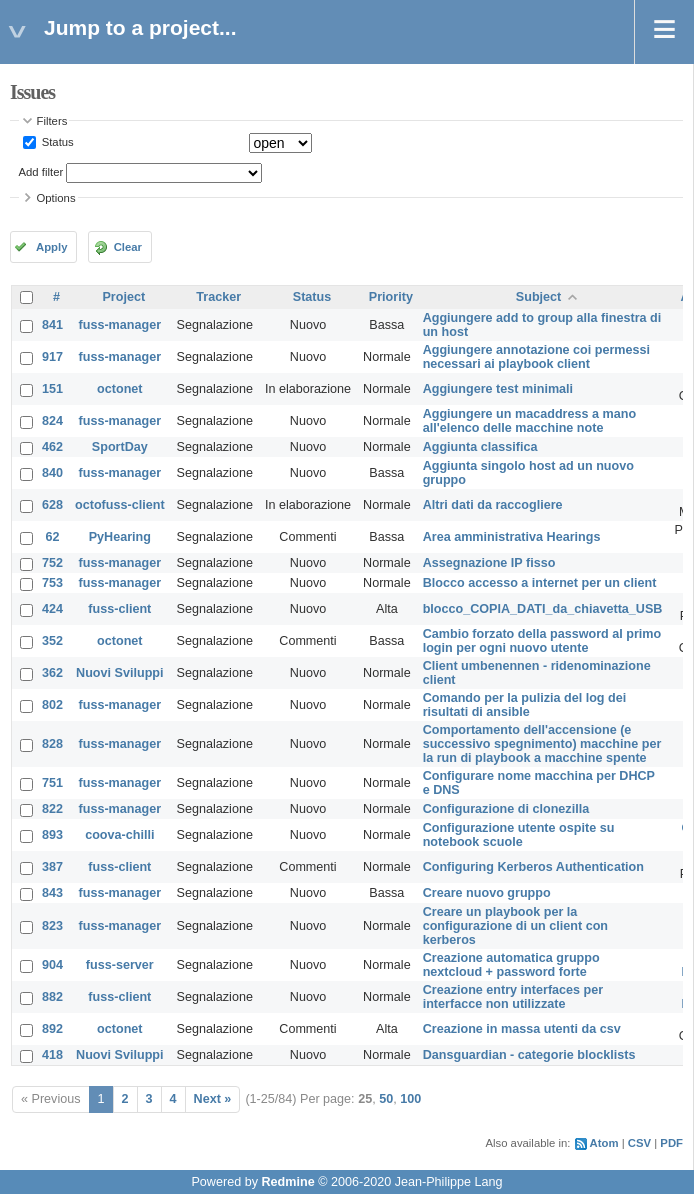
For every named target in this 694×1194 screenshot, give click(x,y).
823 (52, 926)
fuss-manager (120, 325)
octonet (119, 389)
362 (52, 673)
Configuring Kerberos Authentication (533, 867)
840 (52, 473)
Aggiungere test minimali (498, 389)
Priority (391, 297)
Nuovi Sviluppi (119, 673)
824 (52, 421)
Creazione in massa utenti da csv (522, 1029)
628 (52, 505)
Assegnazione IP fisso (489, 563)
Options (56, 198)
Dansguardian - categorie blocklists (529, 1055)
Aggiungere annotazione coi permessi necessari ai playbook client (536, 357)
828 (52, 744)
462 (52, 447)
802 (52, 705)
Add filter (41, 172)
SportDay (120, 447)
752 (52, 563)
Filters (52, 121)
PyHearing (120, 537)
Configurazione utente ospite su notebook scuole (519, 835)
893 (52, 835)
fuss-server (120, 965)
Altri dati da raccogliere (493, 505)
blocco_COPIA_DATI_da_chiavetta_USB (543, 609)
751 (52, 783)
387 (52, 867)
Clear (128, 247)
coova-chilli (119, 835)
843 (52, 893)
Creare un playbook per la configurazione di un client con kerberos (515, 926)
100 (410, 1099)
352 (52, 641)
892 (52, 1029)
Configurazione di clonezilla (506, 809)
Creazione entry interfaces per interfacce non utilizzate (513, 997)
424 (52, 609)
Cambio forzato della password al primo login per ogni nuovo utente (542, 641)
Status (56, 142)
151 (52, 389)
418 (52, 1055)
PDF (671, 1143)
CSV (639, 1143)
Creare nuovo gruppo (487, 893)
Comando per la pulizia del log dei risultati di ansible (525, 705)
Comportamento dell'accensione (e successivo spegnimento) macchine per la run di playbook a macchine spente (542, 744)
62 (53, 537)
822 (52, 809)
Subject (539, 297)
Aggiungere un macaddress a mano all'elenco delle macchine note (529, 421)
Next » (213, 1099)
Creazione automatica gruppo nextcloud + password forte (511, 965)
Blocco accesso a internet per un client (540, 583)
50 (386, 1099)
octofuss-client (120, 505)
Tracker (218, 297)
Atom (604, 1143)
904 (52, 965)
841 (52, 325)
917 (52, 357)
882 (52, 997)
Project (123, 297)
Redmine (287, 1182)
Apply (51, 247)
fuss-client (119, 609)
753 (52, 583)
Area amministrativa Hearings (512, 537)
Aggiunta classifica (480, 447)
